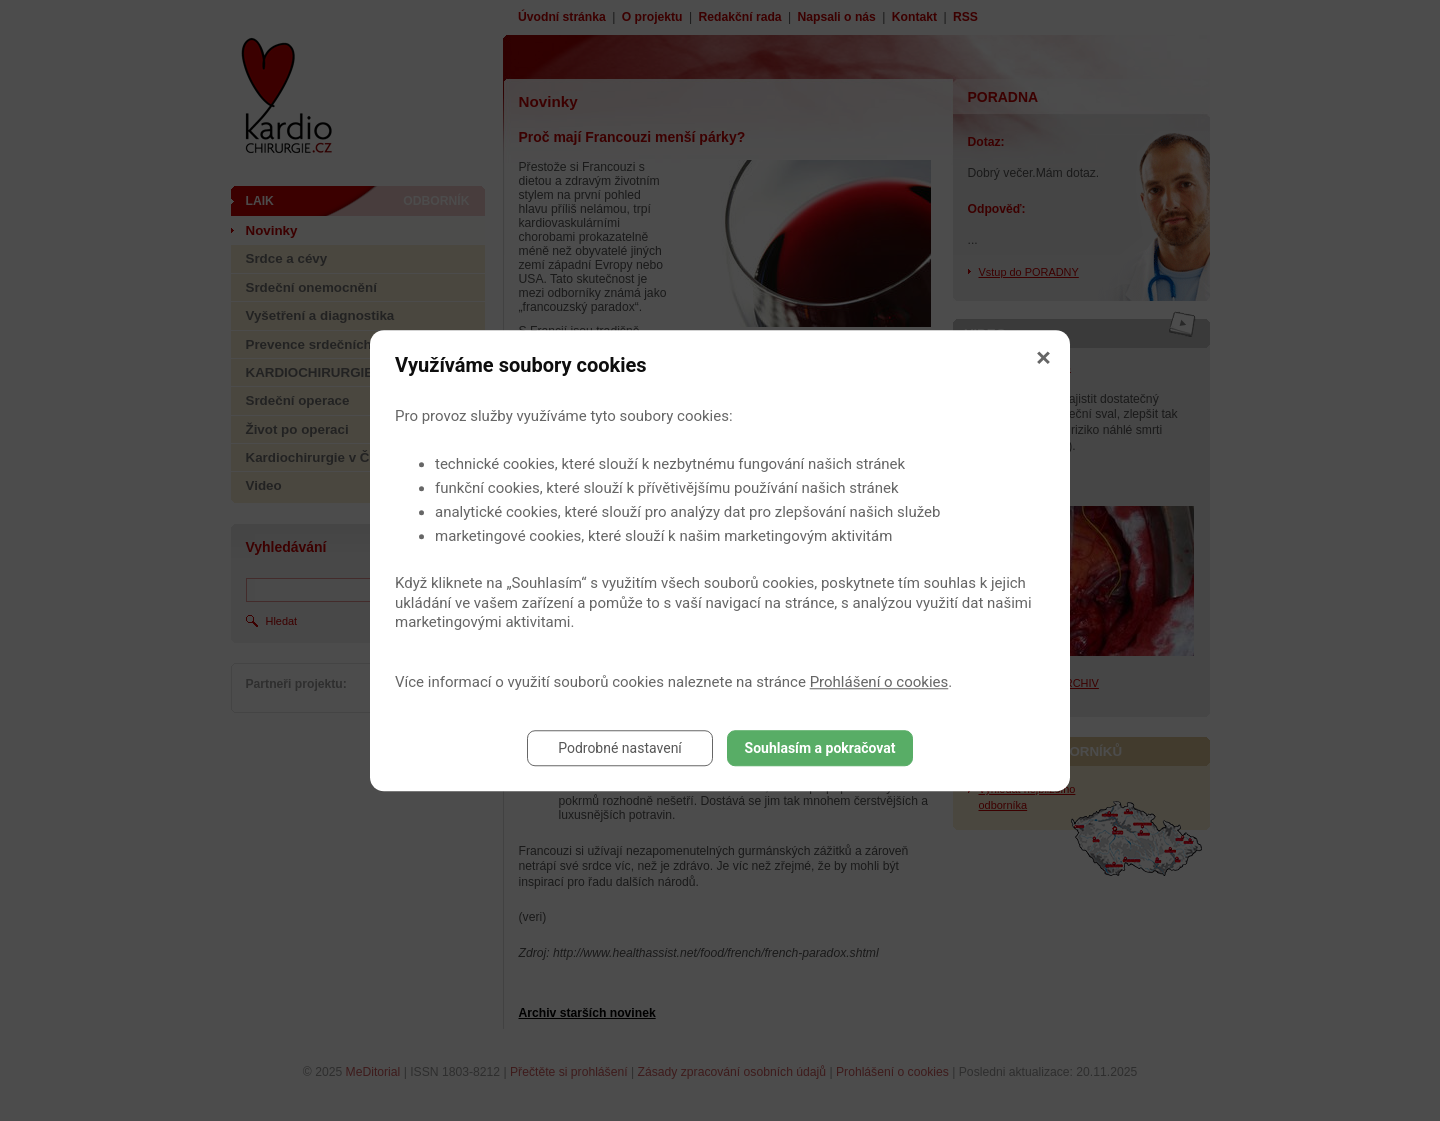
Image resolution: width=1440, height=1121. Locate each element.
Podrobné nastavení (620, 748)
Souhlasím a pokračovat (820, 748)
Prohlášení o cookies (879, 682)
